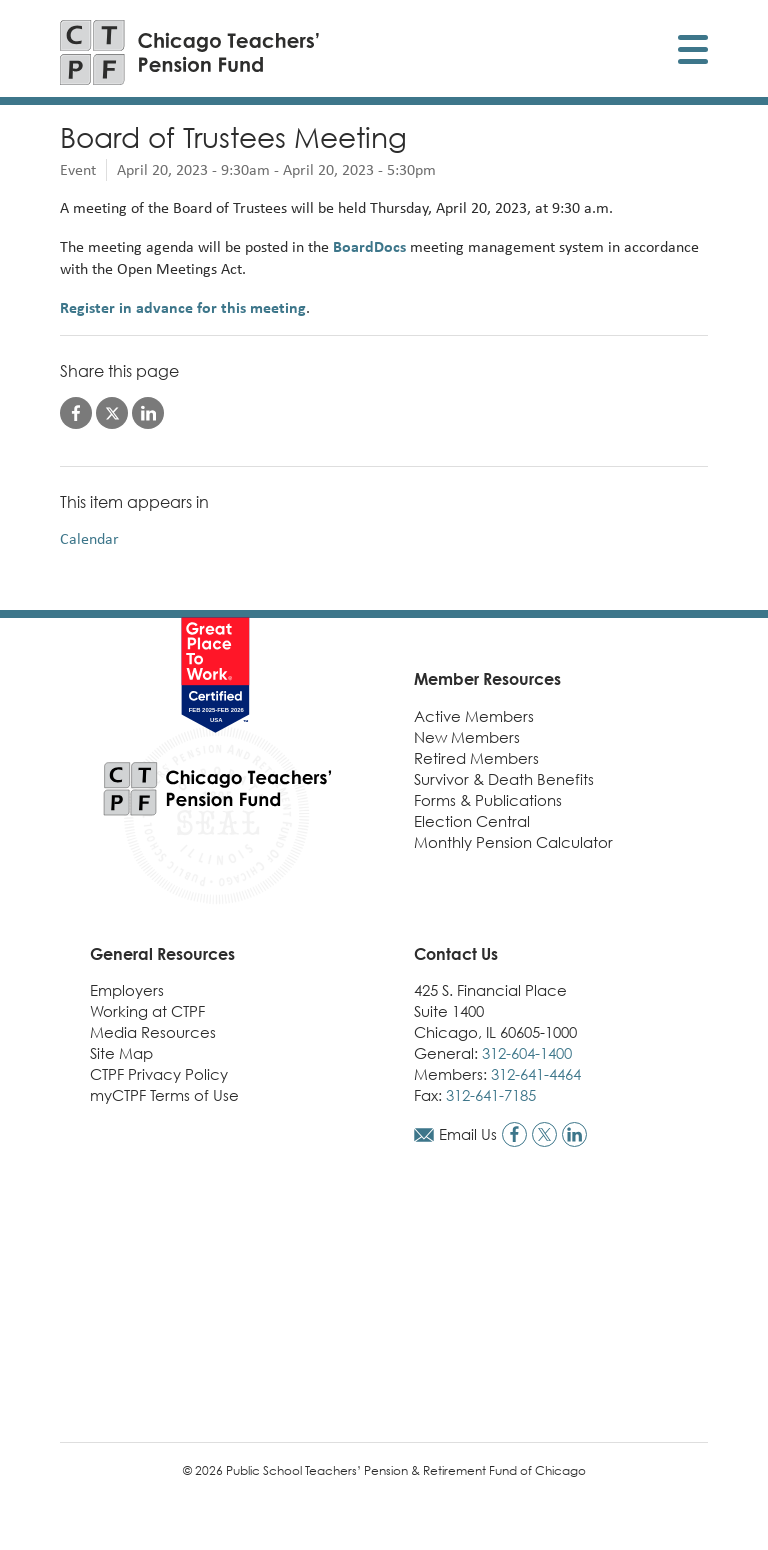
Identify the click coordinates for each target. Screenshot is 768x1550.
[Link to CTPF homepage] (190, 52)
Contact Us (456, 954)
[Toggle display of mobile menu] (693, 52)
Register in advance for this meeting (183, 307)
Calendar (89, 538)
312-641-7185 (491, 1095)
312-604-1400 (527, 1053)
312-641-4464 (536, 1074)
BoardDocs (369, 246)
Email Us (468, 1134)
